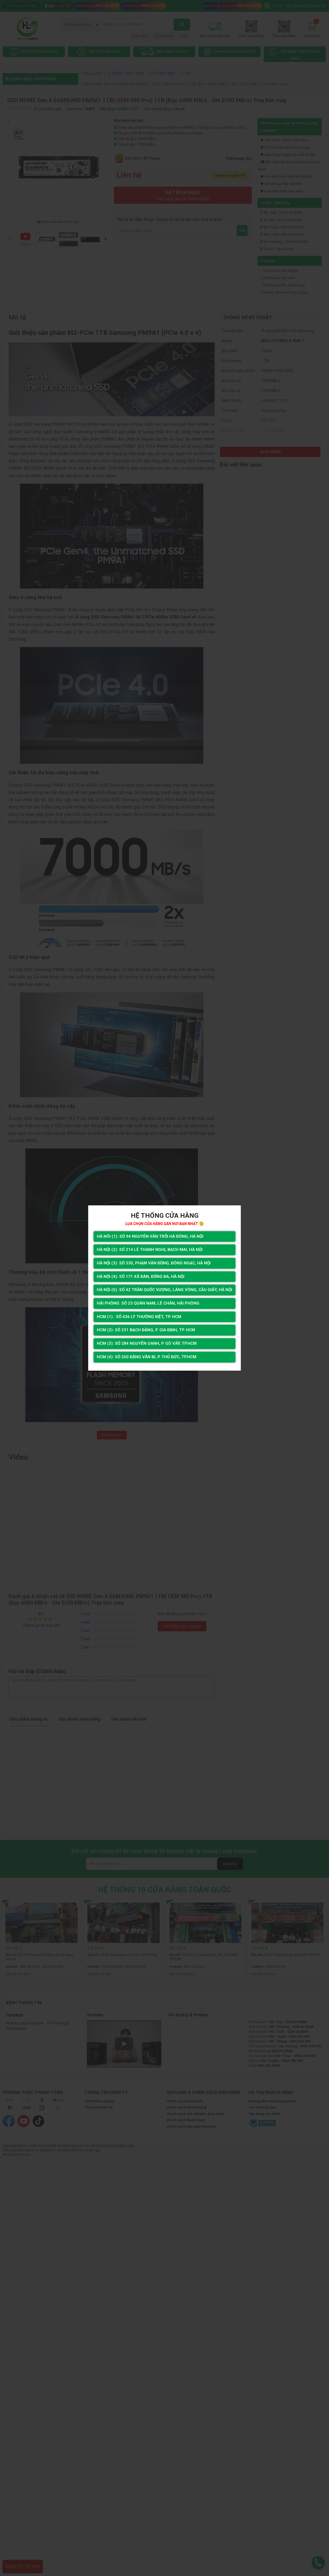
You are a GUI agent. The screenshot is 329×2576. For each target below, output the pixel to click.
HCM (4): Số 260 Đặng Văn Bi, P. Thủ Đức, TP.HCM (146, 1358)
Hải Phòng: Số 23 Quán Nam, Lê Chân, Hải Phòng (147, 1303)
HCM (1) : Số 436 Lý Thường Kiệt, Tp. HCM (138, 1317)
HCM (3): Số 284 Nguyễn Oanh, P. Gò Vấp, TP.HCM (146, 1344)
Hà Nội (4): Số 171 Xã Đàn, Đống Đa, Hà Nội (140, 1276)
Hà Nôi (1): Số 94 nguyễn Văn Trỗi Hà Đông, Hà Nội (149, 1234)
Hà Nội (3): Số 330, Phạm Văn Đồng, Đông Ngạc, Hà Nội (153, 1262)
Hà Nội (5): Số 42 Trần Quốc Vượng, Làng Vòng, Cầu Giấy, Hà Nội (164, 1289)
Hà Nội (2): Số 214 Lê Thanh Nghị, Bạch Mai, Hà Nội (149, 1248)
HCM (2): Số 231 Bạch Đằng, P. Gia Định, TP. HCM (145, 1330)
